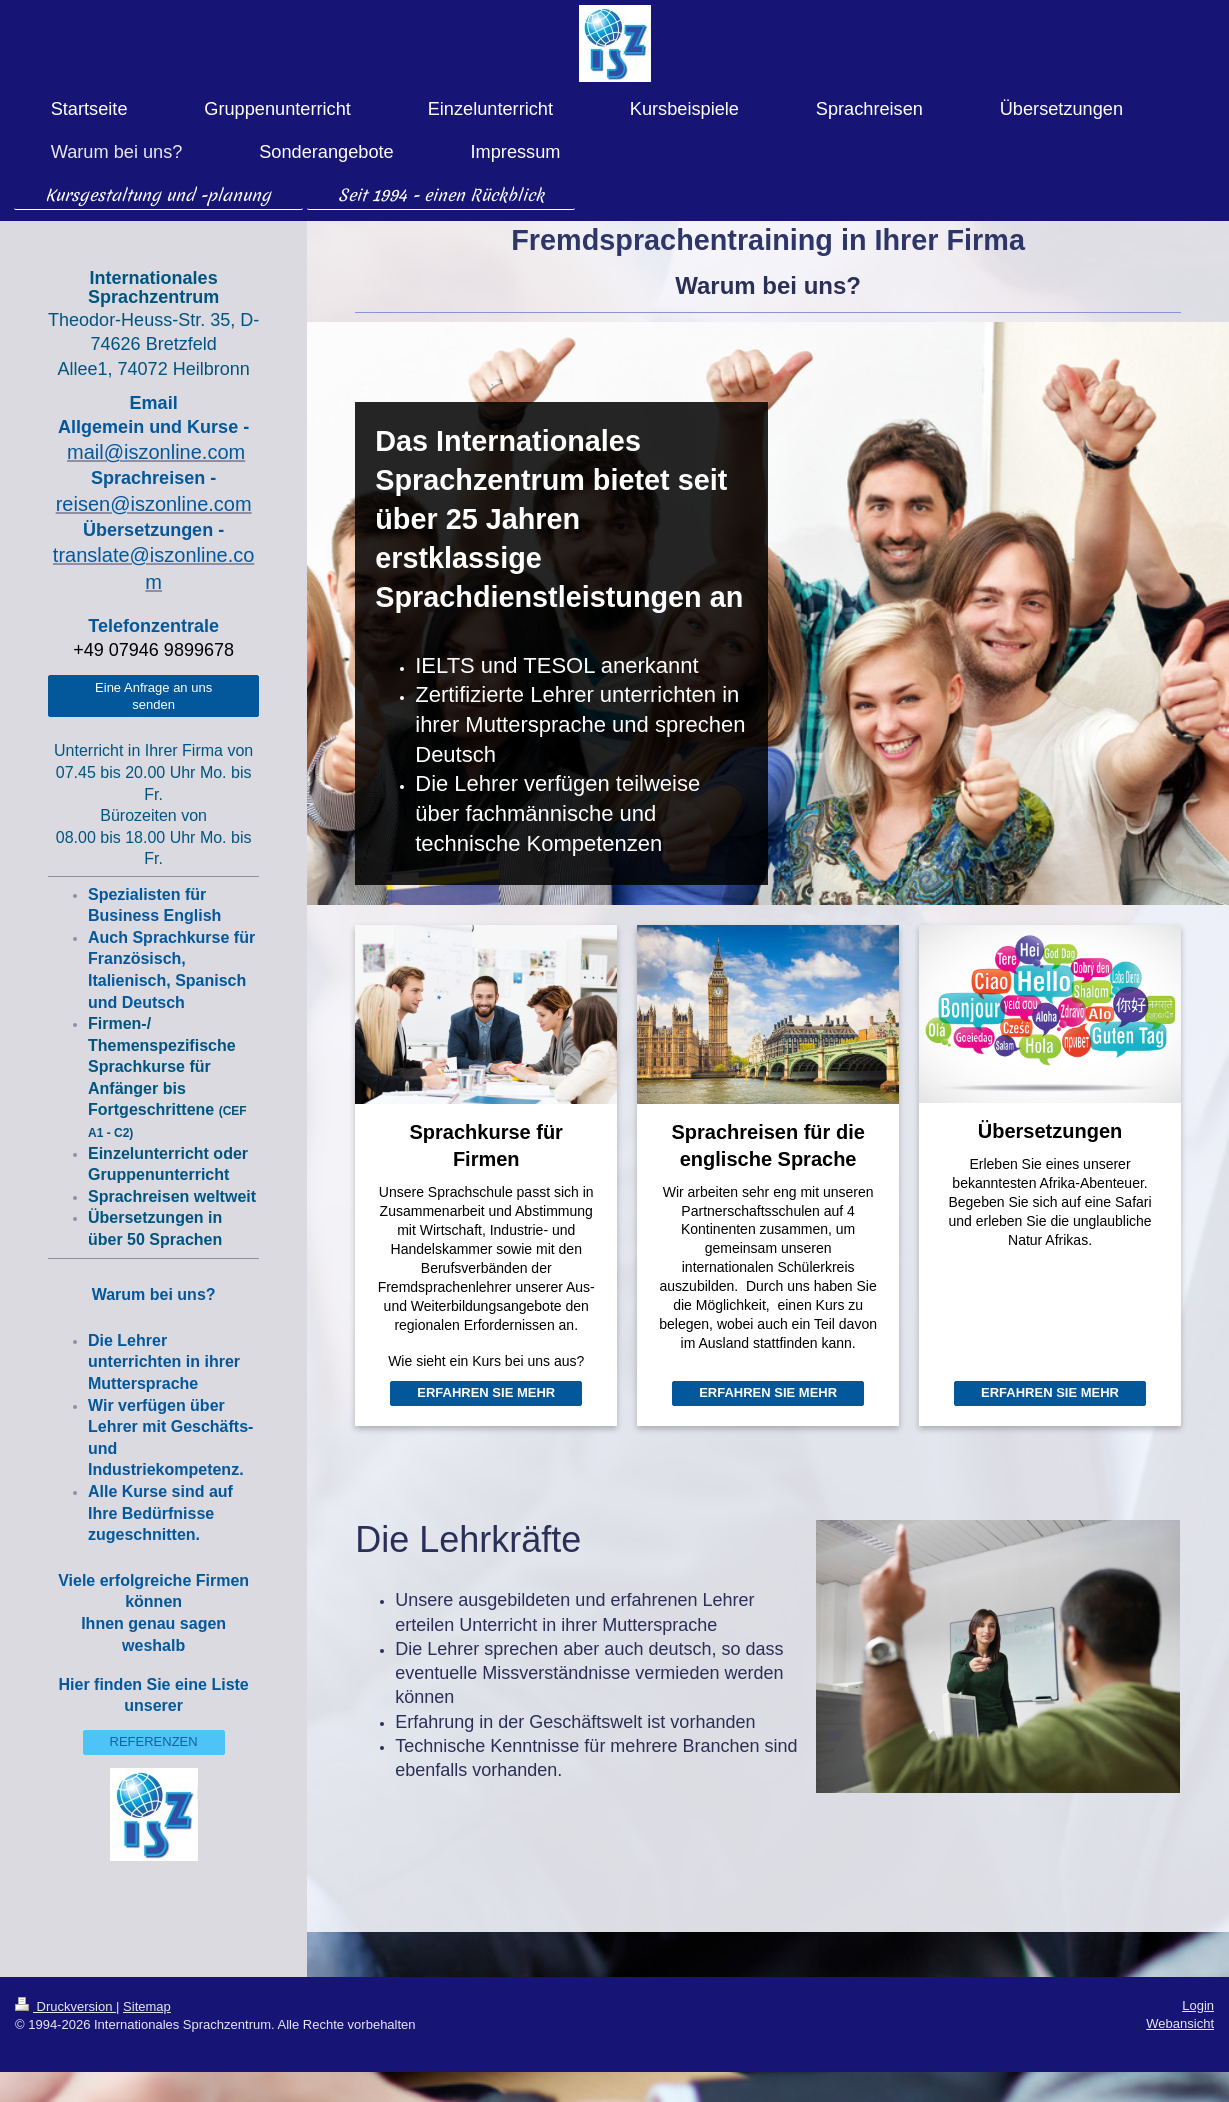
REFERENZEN (154, 1741)
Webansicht (1180, 2023)
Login (1198, 2005)
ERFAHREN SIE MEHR (486, 1392)
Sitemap (147, 2006)
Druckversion (65, 2006)
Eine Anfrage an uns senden (153, 696)
